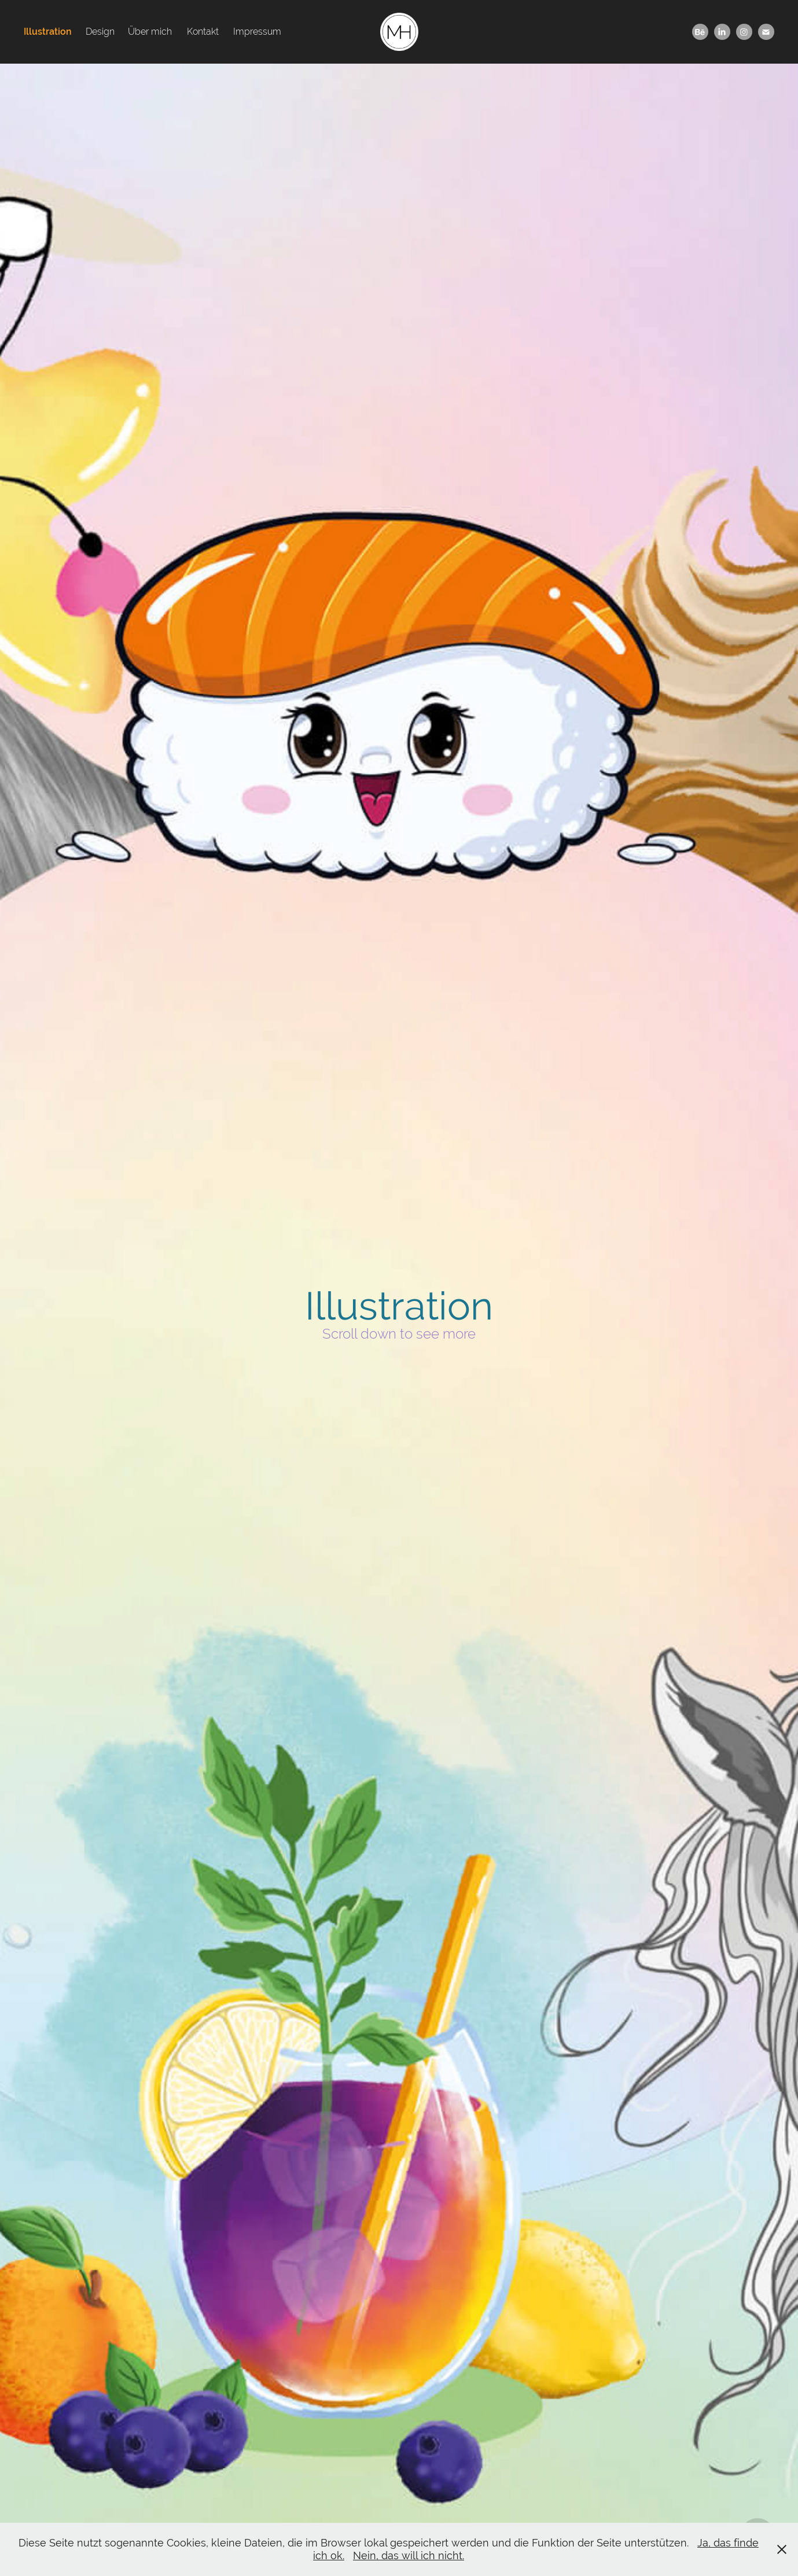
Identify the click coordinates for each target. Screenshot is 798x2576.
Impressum (257, 31)
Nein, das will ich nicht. (408, 2555)
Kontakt (203, 31)
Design (100, 31)
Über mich (150, 31)
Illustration (48, 31)
